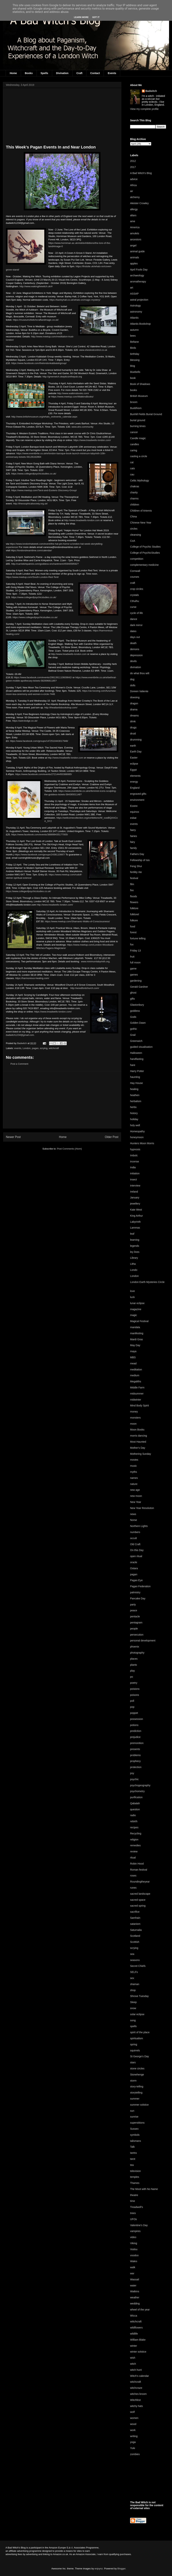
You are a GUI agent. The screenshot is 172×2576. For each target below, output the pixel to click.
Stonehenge (137, 2074)
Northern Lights (139, 1526)
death (133, 643)
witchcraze (136, 2387)
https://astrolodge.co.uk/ (24, 720)
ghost (133, 992)
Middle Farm (137, 1387)
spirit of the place (140, 2032)
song (133, 2020)
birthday (134, 353)
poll (132, 1700)
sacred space (137, 1899)
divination (135, 667)
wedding (135, 2303)
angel (133, 245)
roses (133, 1875)
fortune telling (138, 938)
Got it (96, 17)
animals (134, 257)
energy (134, 781)
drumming (135, 739)
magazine (135, 1309)
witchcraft (54, 1048)
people (134, 1628)
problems (135, 1755)
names (134, 1477)
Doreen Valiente (139, 691)
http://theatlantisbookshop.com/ (60, 707)
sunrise (134, 2116)
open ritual (136, 1556)
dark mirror (136, 625)
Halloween (136, 1052)
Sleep (133, 2002)
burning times (138, 426)
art (131, 287)
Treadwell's (136, 2207)
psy (132, 1773)
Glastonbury (137, 1004)
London (27, 1048)
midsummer (137, 1393)
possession (136, 1719)
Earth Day (135, 751)
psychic (134, 1779)
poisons (134, 1694)
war (132, 2273)
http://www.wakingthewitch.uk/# (36, 286)
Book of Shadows (140, 384)
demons (134, 649)
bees (133, 335)
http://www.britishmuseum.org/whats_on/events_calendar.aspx (44, 416)
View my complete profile (144, 108)
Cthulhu (134, 601)
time (132, 2200)
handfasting (136, 1058)
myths (133, 1471)
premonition (137, 1743)
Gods (133, 1016)
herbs (133, 1107)
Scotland (135, 1935)
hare (132, 1065)
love (132, 1291)
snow (133, 2008)
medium (134, 1375)
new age (135, 1489)
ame (132, 221)
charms (134, 498)
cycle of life (136, 613)
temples (134, 2176)
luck (132, 1297)
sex (132, 1978)
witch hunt (136, 2369)
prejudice (135, 1737)
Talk (132, 2146)
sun (132, 2110)
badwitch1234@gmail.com (20, 1035)
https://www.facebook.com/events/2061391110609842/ (43, 677)
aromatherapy (138, 281)
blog (132, 365)
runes (133, 1887)
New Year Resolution (142, 1508)
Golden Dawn (138, 1022)
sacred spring (138, 1905)
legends (134, 1245)
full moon (135, 962)
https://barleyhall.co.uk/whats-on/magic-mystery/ (74, 299)
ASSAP (134, 293)
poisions (134, 1688)
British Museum (139, 396)
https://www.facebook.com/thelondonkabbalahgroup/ (39, 363)
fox (132, 944)
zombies (135, 2454)
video (133, 2237)
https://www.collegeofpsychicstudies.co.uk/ (33, 473)
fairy (132, 841)
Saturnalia (136, 1929)
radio (133, 1815)
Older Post (111, 1137)
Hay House (136, 1083)
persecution (136, 1634)
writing (133, 2436)
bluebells (135, 371)
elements (135, 775)
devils (133, 661)
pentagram (136, 1622)
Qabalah (135, 1803)
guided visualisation (141, 1046)
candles (134, 444)
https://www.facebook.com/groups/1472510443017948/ (39, 741)
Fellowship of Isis (140, 860)
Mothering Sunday (140, 1453)
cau (132, 474)
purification (136, 1797)
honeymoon (137, 1137)
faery (133, 830)
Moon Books (137, 1429)
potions (134, 1725)
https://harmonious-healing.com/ (32, 978)
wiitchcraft (135, 2321)
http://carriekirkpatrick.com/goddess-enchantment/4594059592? (45, 563)
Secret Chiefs (138, 1965)
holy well (135, 1125)
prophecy (135, 1761)
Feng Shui (136, 866)
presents (135, 1749)
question (135, 1809)
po (131, 1676)
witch (133, 2363)
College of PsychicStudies (145, 552)
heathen (134, 1095)
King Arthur (136, 1215)
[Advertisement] (62, 117)
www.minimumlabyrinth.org (95, 961)
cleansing (135, 534)
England (134, 787)
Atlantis (134, 317)
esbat (133, 817)
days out (135, 637)
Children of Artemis (141, 510)
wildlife (134, 2333)
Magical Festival (139, 1321)
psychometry (137, 1791)
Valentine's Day (139, 2225)
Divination (62, 73)
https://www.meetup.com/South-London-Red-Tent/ (32, 577)
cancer (134, 432)
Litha (133, 1263)
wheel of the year (140, 2309)
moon (133, 1423)
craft (132, 582)
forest (133, 932)
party (133, 1604)
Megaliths (135, 1381)
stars (133, 2062)
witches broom (138, 2393)
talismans (135, 2140)
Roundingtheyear (140, 1881)
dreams (134, 715)
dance (133, 619)
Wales (133, 2261)
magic (133, 1315)
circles (133, 528)
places (133, 1658)
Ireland (134, 1191)
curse (133, 606)
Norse (133, 1520)
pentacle (135, 1616)
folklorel (134, 914)
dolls (132, 685)
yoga (133, 2442)
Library (134, 1257)
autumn (134, 329)
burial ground (137, 420)
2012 (133, 160)
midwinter (135, 1399)
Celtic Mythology (139, 480)
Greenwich (136, 1040)
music (133, 1465)
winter (133, 2345)
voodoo (134, 2255)
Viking (133, 2243)
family (133, 848)
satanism (135, 1923)
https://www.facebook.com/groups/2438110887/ (40, 854)
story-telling (136, 2086)
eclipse (134, 763)
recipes (134, 1827)
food (132, 926)
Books (29, 73)
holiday (134, 1119)
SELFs (134, 1972)
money (134, 1411)
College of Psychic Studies (145, 546)
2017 (133, 167)
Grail (133, 1034)
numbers (135, 1532)
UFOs (133, 2219)
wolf (132, 2411)
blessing (134, 359)
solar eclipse (137, 2014)
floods (133, 896)
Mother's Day (137, 1447)
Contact (95, 73)
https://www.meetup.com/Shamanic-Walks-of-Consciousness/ (77, 921)
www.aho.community (82, 426)
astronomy (136, 311)
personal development (142, 1640)
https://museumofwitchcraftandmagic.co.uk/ (36, 319)
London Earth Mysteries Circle (147, 1282)
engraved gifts (138, 793)
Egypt (133, 769)
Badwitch (151, 90)
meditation (136, 1369)
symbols (134, 2134)
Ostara (134, 1568)
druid (133, 733)
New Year (135, 1502)
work (133, 2430)
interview (135, 1185)
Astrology (135, 305)
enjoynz (99, 2568)
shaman (134, 1984)
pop (132, 1706)
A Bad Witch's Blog (141, 173)
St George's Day (139, 2056)
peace (133, 1610)
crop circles (136, 588)
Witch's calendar (139, 2375)
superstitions (137, 2122)
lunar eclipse (137, 1303)
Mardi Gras (136, 1339)
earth (133, 745)
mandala (135, 1327)
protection (135, 1767)
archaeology (137, 275)
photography (137, 1652)
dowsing (134, 697)
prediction (135, 1730)
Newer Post (13, 1137)
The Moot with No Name (144, 2189)
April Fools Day (139, 269)
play (132, 1670)
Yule (132, 2448)
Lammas (135, 1227)
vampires (135, 2231)
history (134, 1113)
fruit (132, 956)
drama (133, 709)
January (134, 1197)
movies (134, 1459)
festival (134, 878)
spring (133, 2044)
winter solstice (138, 2351)
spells (133, 2026)
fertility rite (136, 872)
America (134, 227)
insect (133, 1179)
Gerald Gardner (139, 986)
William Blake (138, 2339)
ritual (133, 1857)
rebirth (133, 1821)
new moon (136, 1495)
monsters (135, 1417)
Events (112, 73)
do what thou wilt (139, 673)
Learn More (81, 17)
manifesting (136, 1333)
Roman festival (138, 1869)
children (134, 504)
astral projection (139, 299)
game (133, 968)
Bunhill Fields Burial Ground (146, 414)
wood (133, 2424)
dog (132, 679)
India (133, 1167)
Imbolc (134, 1155)
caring (133, 450)
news (133, 1514)
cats (132, 468)
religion (134, 1839)
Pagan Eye (136, 1580)
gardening (135, 980)
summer (134, 2098)
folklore (134, 908)
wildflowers (136, 2327)
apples (134, 263)
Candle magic (138, 438)
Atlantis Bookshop (140, 323)
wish (132, 2357)
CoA (132, 540)
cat (132, 462)
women (134, 2418)
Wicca (133, 2315)
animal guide (137, 251)
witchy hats (136, 2406)
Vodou (133, 2249)
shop (133, 1990)
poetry (133, 1682)
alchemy (135, 197)
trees (133, 2213)
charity (134, 492)
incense (134, 1161)
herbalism (135, 1101)
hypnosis (135, 1149)
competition (136, 558)
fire (132, 890)
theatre (134, 2195)
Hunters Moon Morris (142, 1143)
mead (133, 1363)
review (133, 1851)
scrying (43, 1048)
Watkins (134, 2291)
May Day (135, 1345)
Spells (44, 73)
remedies (135, 1845)
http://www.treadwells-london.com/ (55, 904)
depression (136, 655)
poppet (134, 1712)
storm (133, 2080)
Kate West (136, 1209)
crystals (134, 595)
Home (13, 73)
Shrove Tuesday (139, 1996)
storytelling (136, 2092)
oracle (133, 1562)
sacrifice (134, 1911)
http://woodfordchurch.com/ (84, 988)
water (133, 2285)
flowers (134, 902)
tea (132, 2164)
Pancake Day (137, 1598)
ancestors (135, 239)
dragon (134, 703)
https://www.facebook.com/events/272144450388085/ (43, 774)
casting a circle (138, 456)
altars (133, 215)
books (133, 390)
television (135, 2171)
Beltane (134, 341)
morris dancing (138, 1435)
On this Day (137, 1550)
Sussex (134, 2128)
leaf (132, 1233)
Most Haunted (138, 1441)
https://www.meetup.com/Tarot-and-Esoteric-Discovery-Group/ (44, 490)
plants (133, 1664)
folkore (134, 920)
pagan (35, 1048)
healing (134, 1089)
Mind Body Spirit (139, 1405)
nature (133, 1484)
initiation (134, 1173)
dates (133, 631)
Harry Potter (137, 1071)
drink (133, 721)
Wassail (134, 2279)
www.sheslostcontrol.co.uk (93, 350)
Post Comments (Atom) (69, 1148)
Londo (133, 1269)
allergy (134, 209)
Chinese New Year (140, 522)
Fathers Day (137, 854)
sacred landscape (140, 1893)
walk (132, 2267)
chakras (134, 486)
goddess (135, 1010)
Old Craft (135, 1544)
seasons (135, 1960)
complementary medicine (144, 564)
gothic (133, 1028)
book (133, 378)
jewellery (135, 1203)
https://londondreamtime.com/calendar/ (31, 550)
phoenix (134, 1646)
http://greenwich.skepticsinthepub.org (62, 376)
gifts (132, 998)
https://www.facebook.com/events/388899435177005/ (39, 834)
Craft (79, 73)
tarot (132, 2158)
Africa (133, 185)
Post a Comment (19, 1063)
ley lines (134, 1251)
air (131, 191)
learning (134, 1239)
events (17, 1048)
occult (133, 1538)
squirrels (135, 2050)
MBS (133, 1357)
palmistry (135, 1592)
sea (132, 1954)
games (134, 974)
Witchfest (135, 2399)
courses (134, 576)
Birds (133, 347)
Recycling (135, 1833)
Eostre (133, 805)
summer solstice (139, 2104)
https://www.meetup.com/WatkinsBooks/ (72, 396)
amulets (134, 233)
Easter (133, 757)
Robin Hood (137, 1863)
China (133, 516)
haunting (135, 1076)
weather (134, 2297)
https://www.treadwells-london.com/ (92, 440)
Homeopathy (137, 1131)
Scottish (134, 1941)
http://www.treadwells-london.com (82, 520)
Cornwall (135, 570)
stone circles (137, 2068)
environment (137, 799)
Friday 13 (135, 950)
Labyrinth (135, 1221)
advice (133, 179)
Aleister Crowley (139, 203)
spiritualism (136, 2038)
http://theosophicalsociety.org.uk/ (30, 503)
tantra (133, 2152)
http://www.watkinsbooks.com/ (73, 393)
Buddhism (135, 408)
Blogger (121, 2568)
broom (133, 402)
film (132, 884)
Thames (134, 2182)
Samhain (135, 1917)
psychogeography (140, 1785)
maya (133, 1351)
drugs (133, 727)
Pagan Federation (140, 1586)
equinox (134, 811)
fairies (133, 836)
